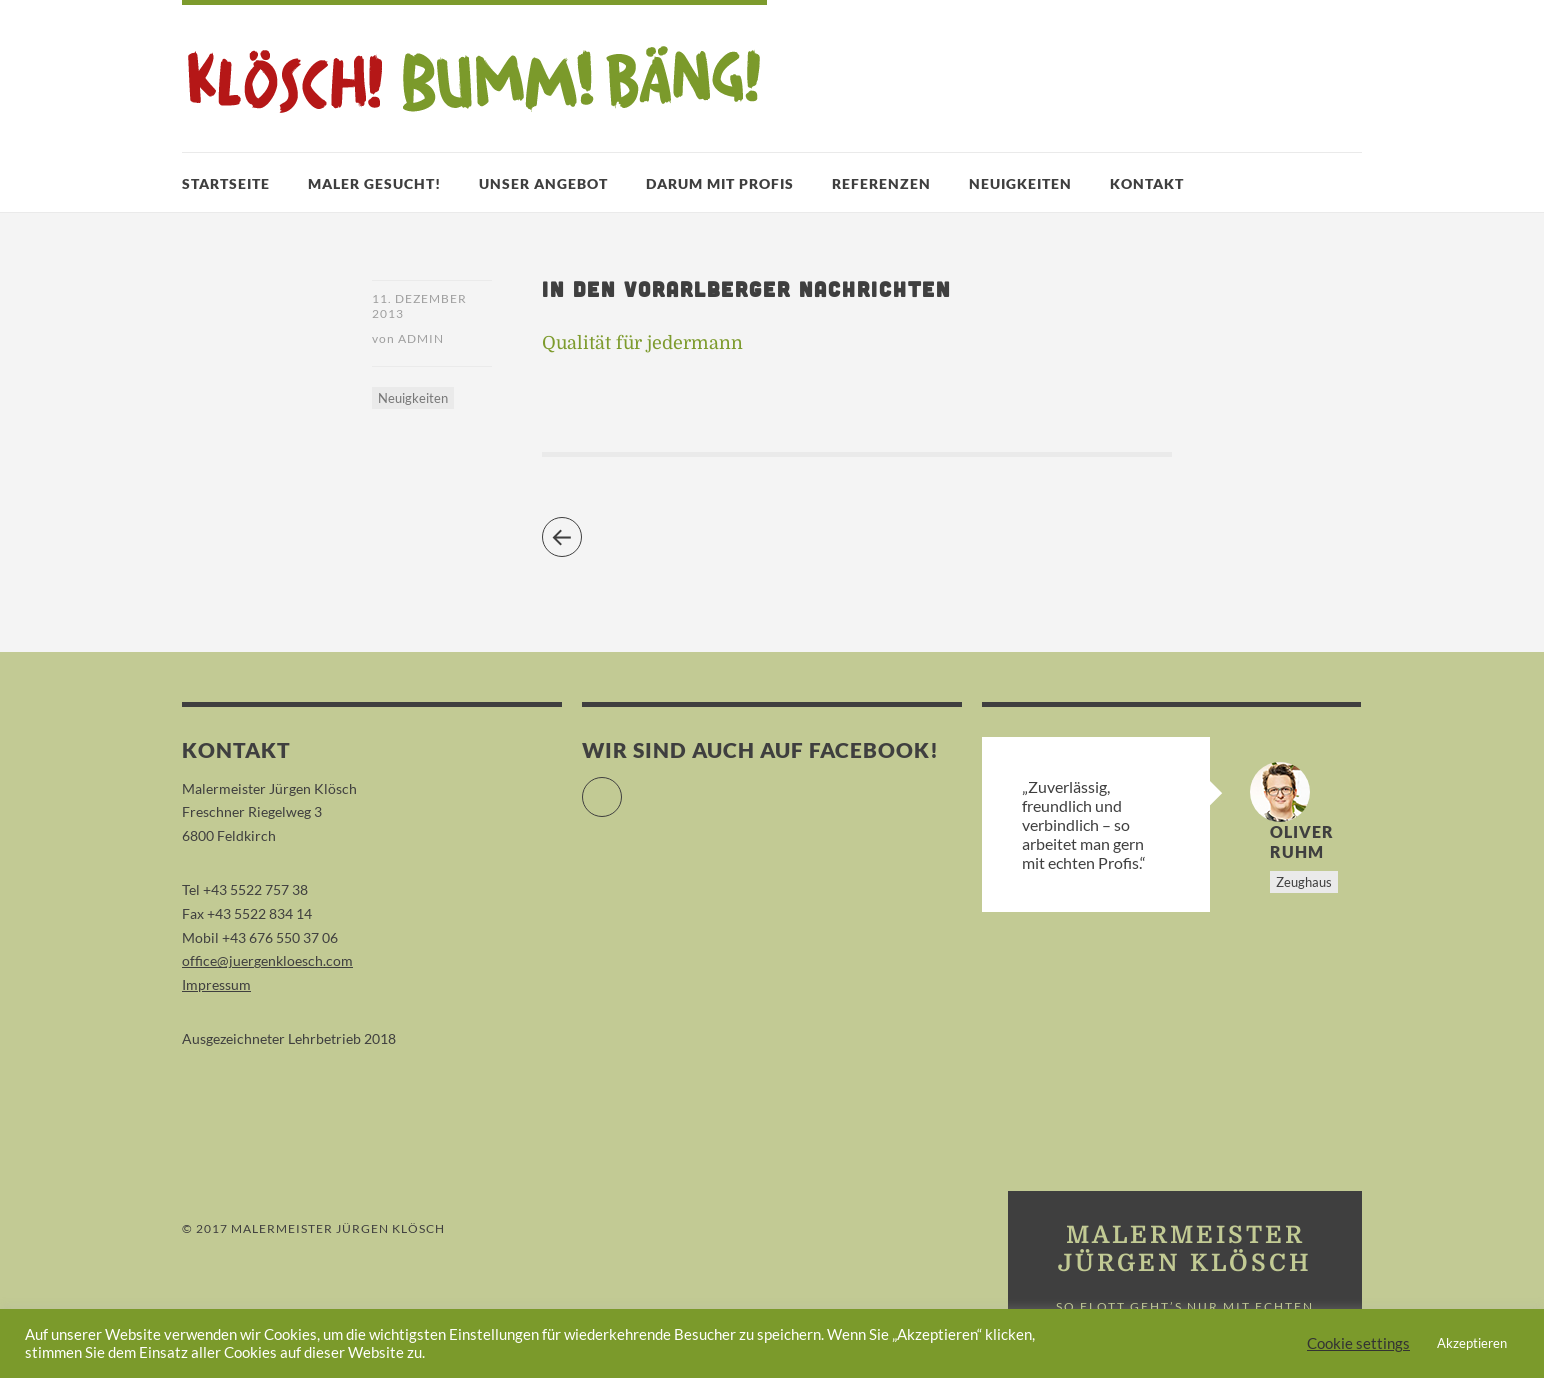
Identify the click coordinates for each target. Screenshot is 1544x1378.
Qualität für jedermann (642, 343)
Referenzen (881, 183)
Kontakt (1147, 183)
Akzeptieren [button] (1472, 1343)
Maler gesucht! (374, 183)
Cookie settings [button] (1358, 1343)
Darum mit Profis (720, 183)
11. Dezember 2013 (419, 306)
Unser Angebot (543, 183)
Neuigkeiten (1020, 183)
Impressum (216, 984)
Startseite (226, 183)
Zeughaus (1304, 882)
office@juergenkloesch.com (267, 960)
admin (421, 338)
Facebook (621, 788)
